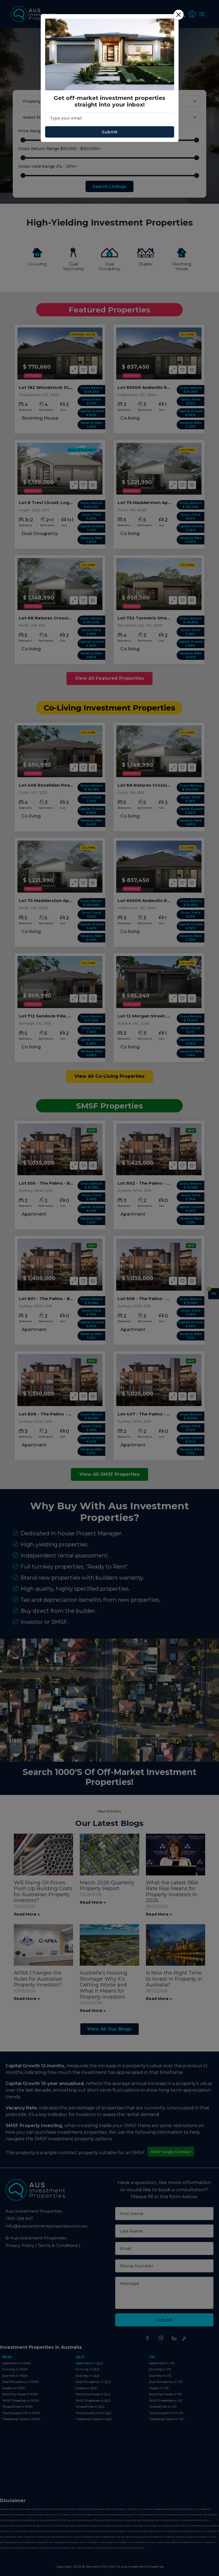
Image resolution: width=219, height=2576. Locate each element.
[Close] (179, 15)
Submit (109, 132)
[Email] (109, 118)
